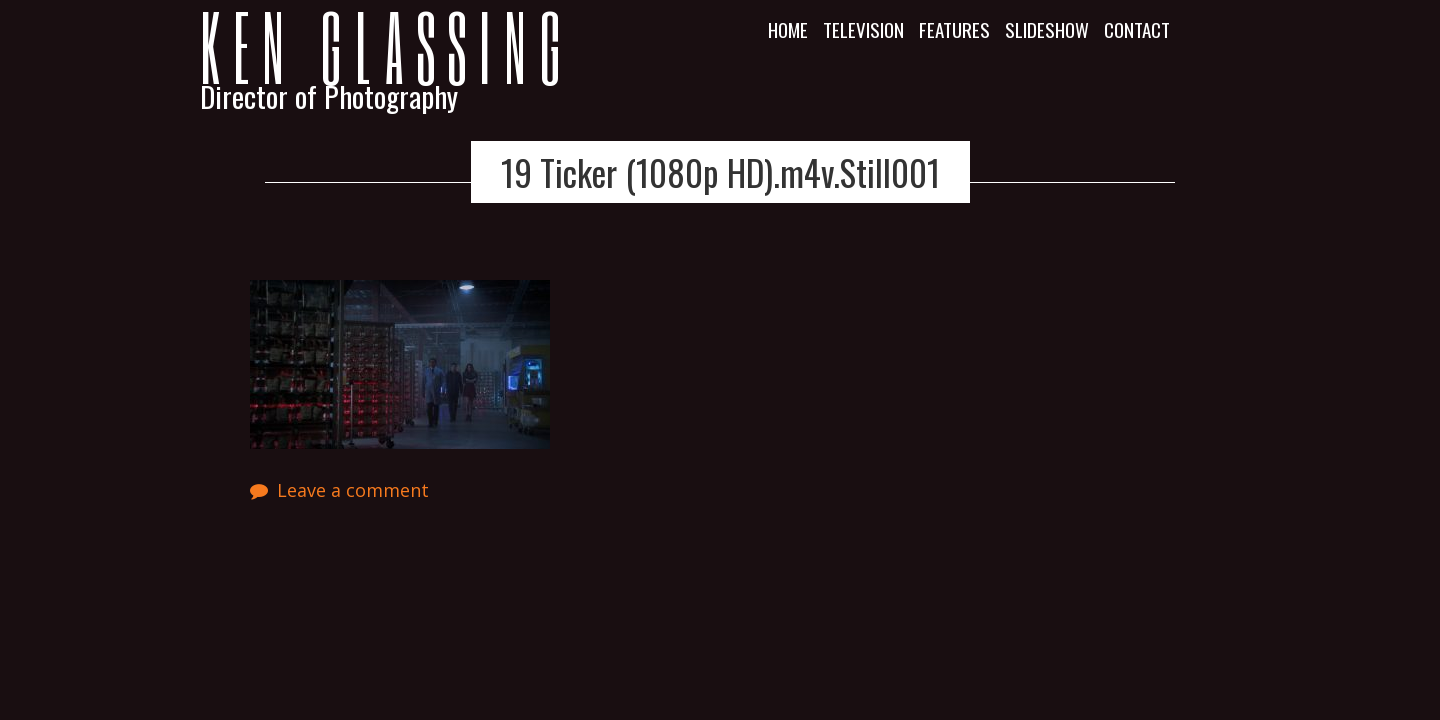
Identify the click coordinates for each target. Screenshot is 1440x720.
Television (863, 29)
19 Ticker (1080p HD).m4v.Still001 (720, 172)
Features (954, 29)
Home (788, 29)
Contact (1137, 29)
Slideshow (1047, 29)
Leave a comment (353, 490)
